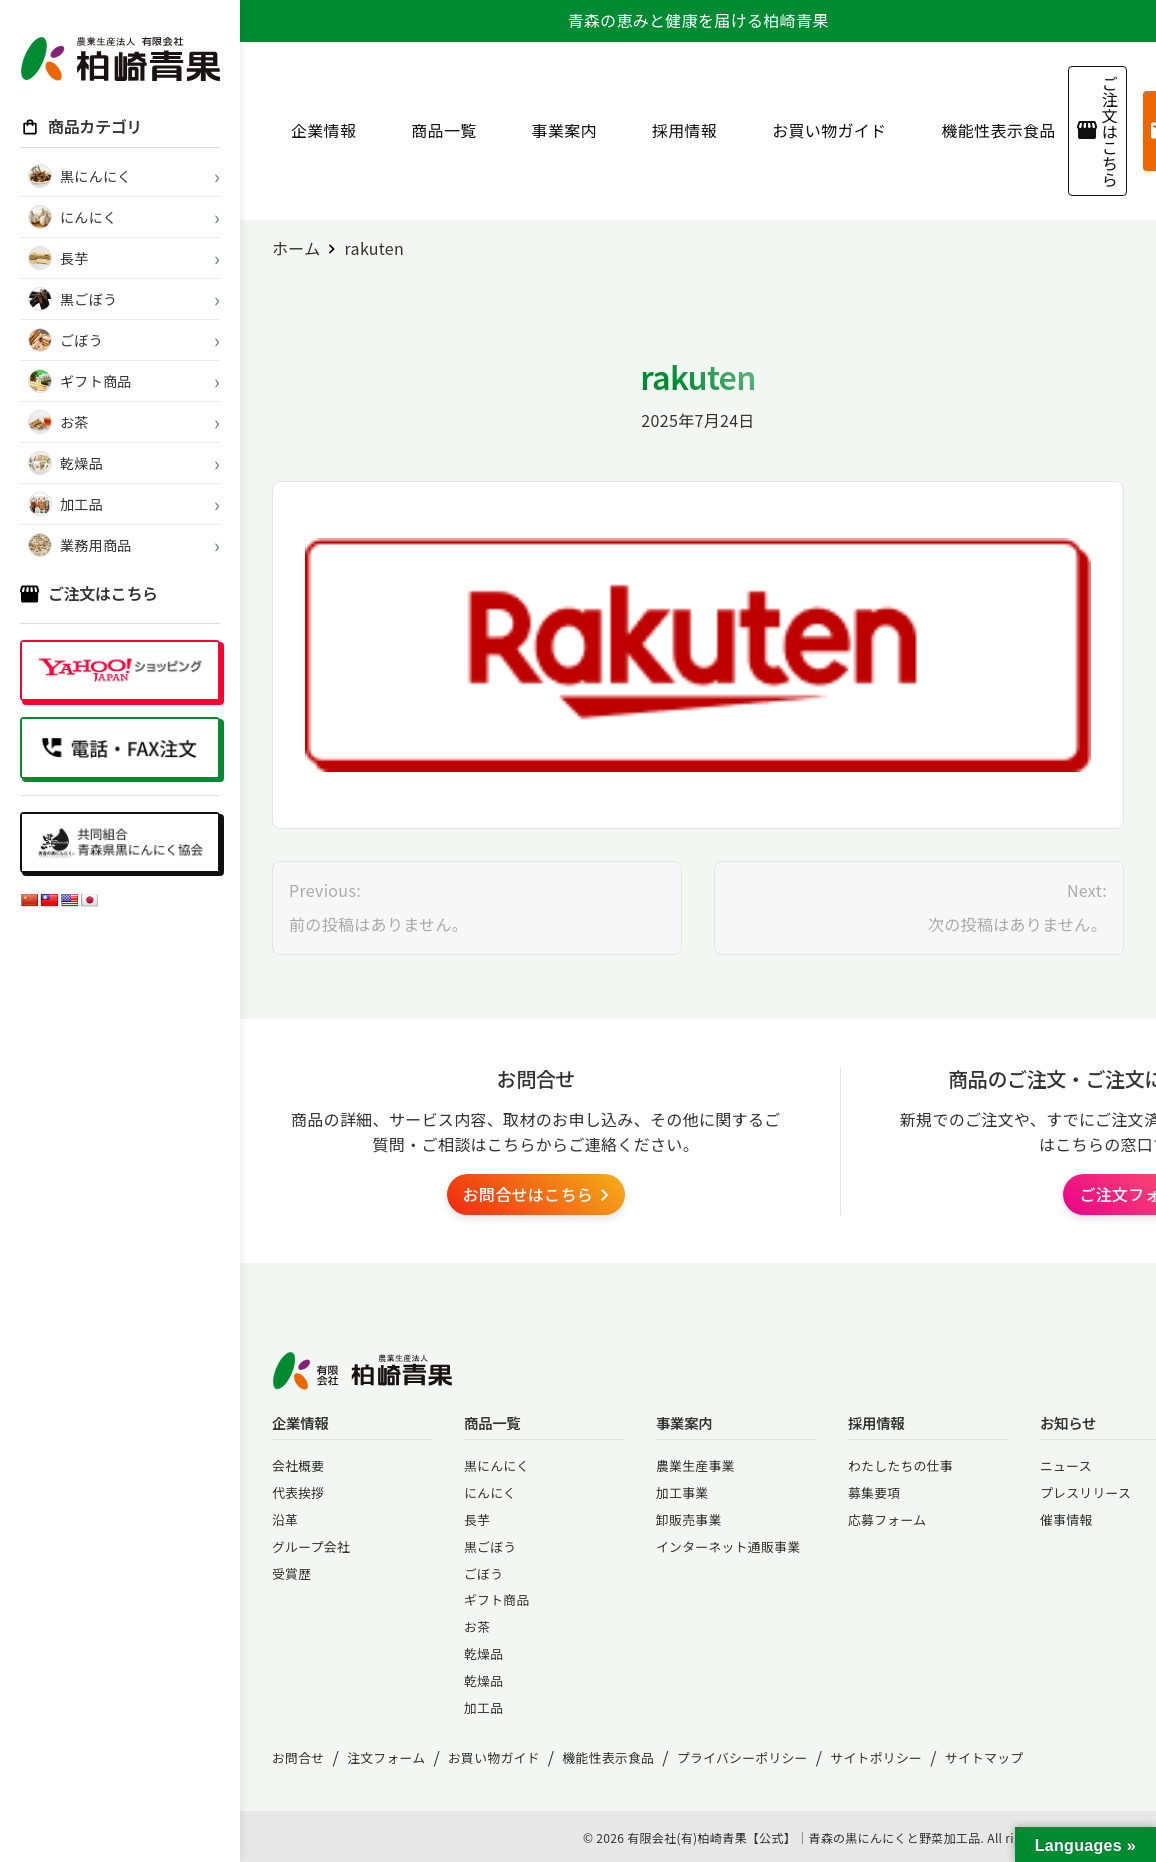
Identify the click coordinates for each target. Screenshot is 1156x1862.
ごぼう (483, 1573)
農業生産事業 (695, 1465)
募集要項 (874, 1492)
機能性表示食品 (990, 130)
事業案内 (557, 130)
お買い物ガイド (821, 130)
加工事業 (682, 1492)
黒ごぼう (490, 1546)
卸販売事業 (689, 1519)
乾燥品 (483, 1653)
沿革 (285, 1519)
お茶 (477, 1626)
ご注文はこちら (1097, 131)
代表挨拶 (298, 1492)
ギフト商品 (497, 1599)
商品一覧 (436, 130)
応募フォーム (887, 1519)
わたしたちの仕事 (900, 1465)
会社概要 (298, 1465)
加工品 (483, 1707)
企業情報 (316, 130)
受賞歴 (291, 1573)
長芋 (477, 1519)
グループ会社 (311, 1546)
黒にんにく (496, 1465)
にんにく (490, 1492)
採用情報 (677, 130)
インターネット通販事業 (728, 1546)
